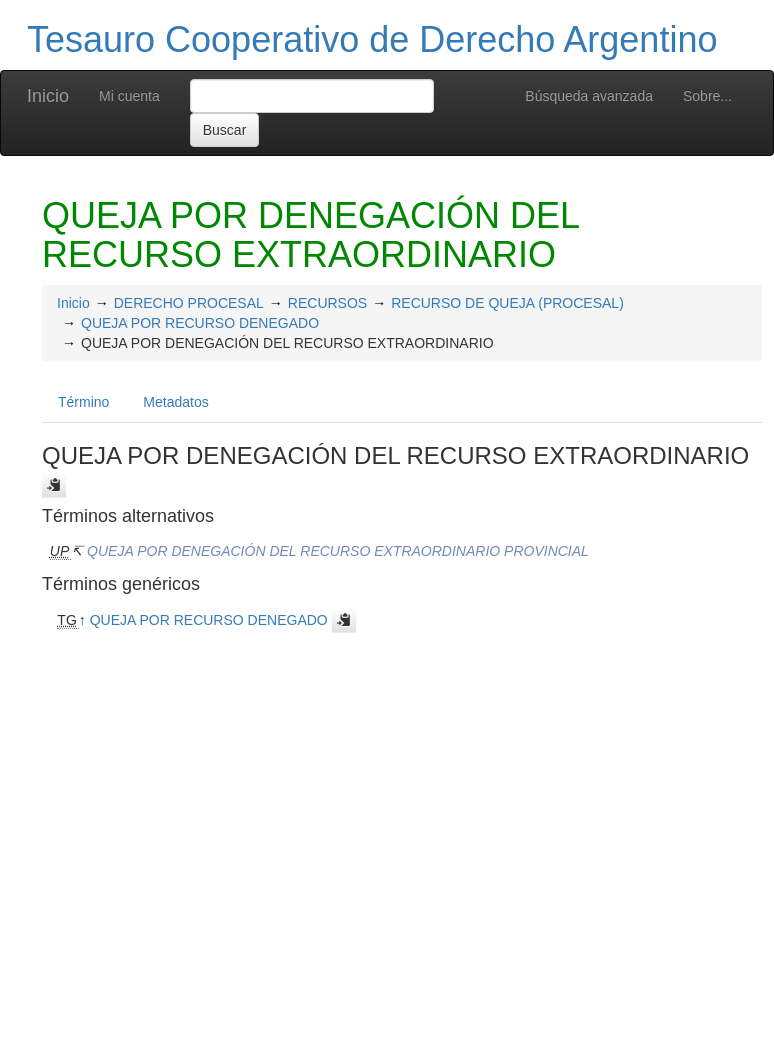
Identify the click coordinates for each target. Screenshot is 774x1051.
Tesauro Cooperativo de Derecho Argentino (372, 39)
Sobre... (707, 96)
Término (83, 402)
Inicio (48, 96)
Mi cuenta (129, 96)
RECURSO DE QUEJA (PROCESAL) (507, 303)
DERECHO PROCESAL (189, 303)
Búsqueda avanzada (589, 96)
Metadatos (175, 402)
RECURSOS (327, 303)
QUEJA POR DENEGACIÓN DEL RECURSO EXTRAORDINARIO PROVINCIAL (338, 551)
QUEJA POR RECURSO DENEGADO (200, 323)
